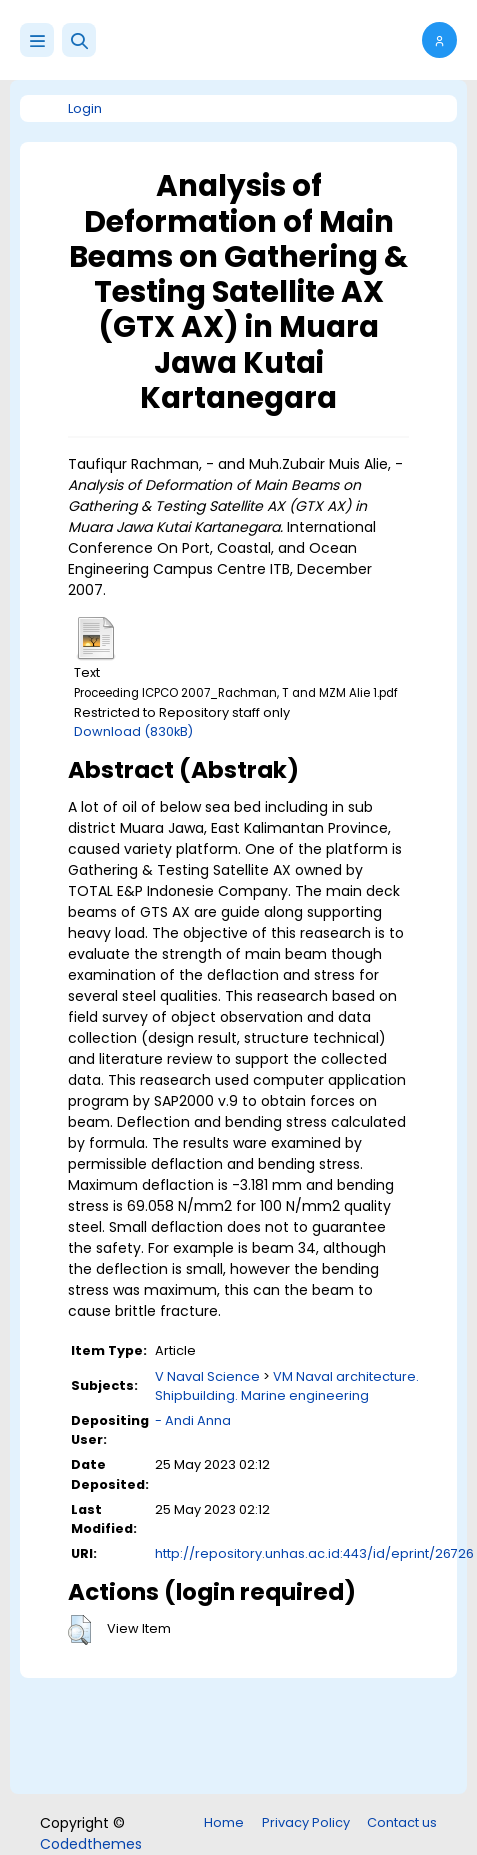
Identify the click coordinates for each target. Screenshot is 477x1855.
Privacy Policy (306, 1822)
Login (85, 108)
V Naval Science (207, 1376)
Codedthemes (91, 1844)
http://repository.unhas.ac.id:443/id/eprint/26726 (314, 1553)
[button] (79, 40)
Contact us (402, 1822)
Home (224, 1822)
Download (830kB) (133, 731)
